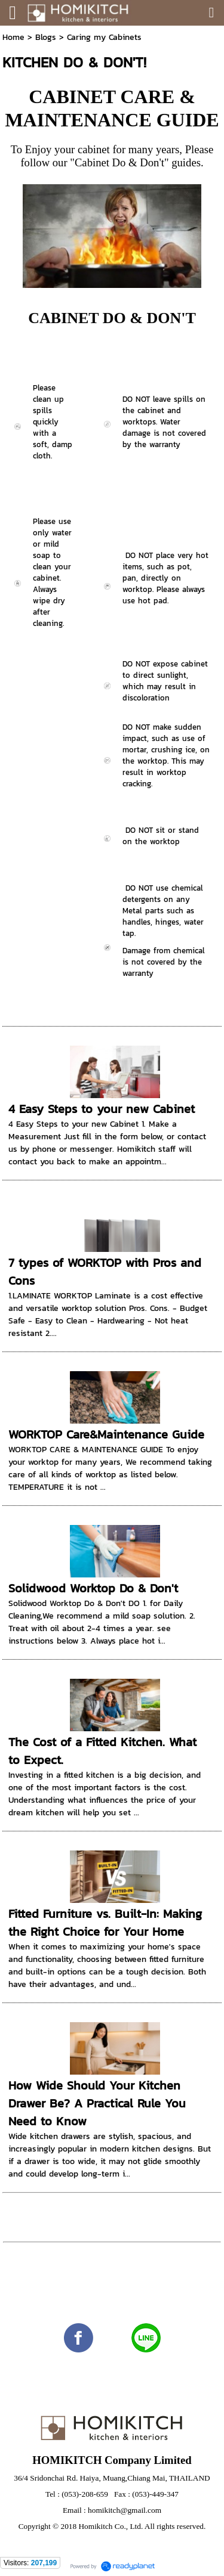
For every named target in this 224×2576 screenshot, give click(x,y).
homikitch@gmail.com (124, 2510)
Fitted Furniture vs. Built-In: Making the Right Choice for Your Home (105, 1922)
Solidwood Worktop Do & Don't (93, 1588)
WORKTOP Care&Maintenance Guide (106, 1434)
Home (13, 37)
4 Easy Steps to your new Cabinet (101, 1109)
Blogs (45, 37)
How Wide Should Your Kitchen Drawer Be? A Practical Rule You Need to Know (97, 2103)
